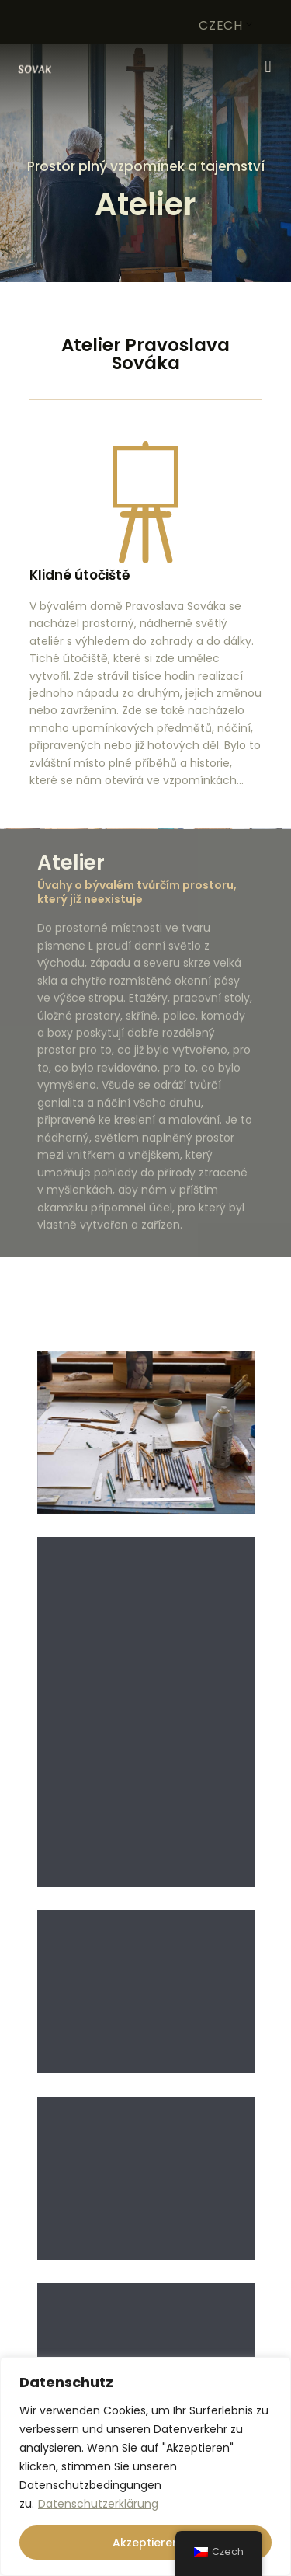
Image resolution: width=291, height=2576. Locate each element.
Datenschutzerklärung (98, 2504)
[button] (268, 66)
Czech (221, 25)
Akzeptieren (146, 2542)
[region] (145, 2466)
